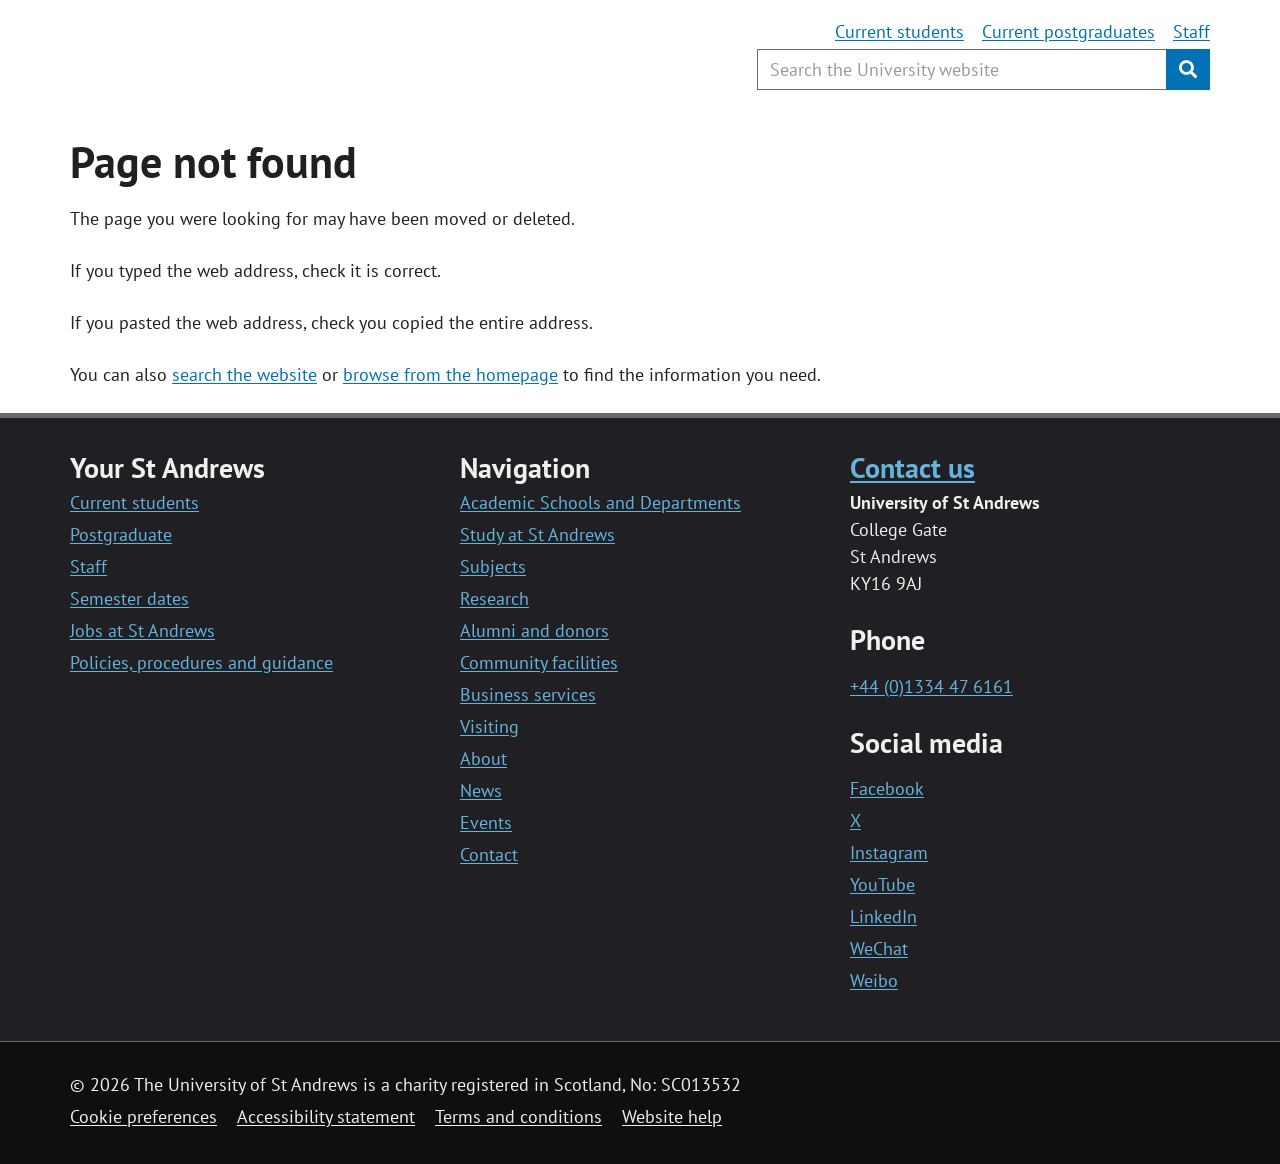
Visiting (489, 726)
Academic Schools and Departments (600, 502)
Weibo (874, 980)
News (481, 790)
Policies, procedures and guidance (201, 662)
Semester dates (129, 598)
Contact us (912, 467)
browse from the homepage (450, 374)
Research (494, 598)
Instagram (889, 852)
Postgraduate (121, 534)
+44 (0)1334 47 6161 (931, 686)
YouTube (882, 884)
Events (486, 822)
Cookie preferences (143, 1116)
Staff (1191, 31)
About (483, 758)
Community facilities (539, 662)
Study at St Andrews (537, 534)
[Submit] (1188, 69)
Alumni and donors (534, 630)
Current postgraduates (1068, 31)
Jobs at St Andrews (142, 630)
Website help (672, 1116)
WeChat (879, 948)
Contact (489, 854)
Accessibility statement (326, 1116)
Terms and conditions (518, 1116)
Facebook (887, 788)
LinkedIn (883, 916)
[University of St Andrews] (232, 55)
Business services (528, 694)
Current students (899, 31)
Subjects (493, 566)
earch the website (248, 374)
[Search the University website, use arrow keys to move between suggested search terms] (962, 69)
